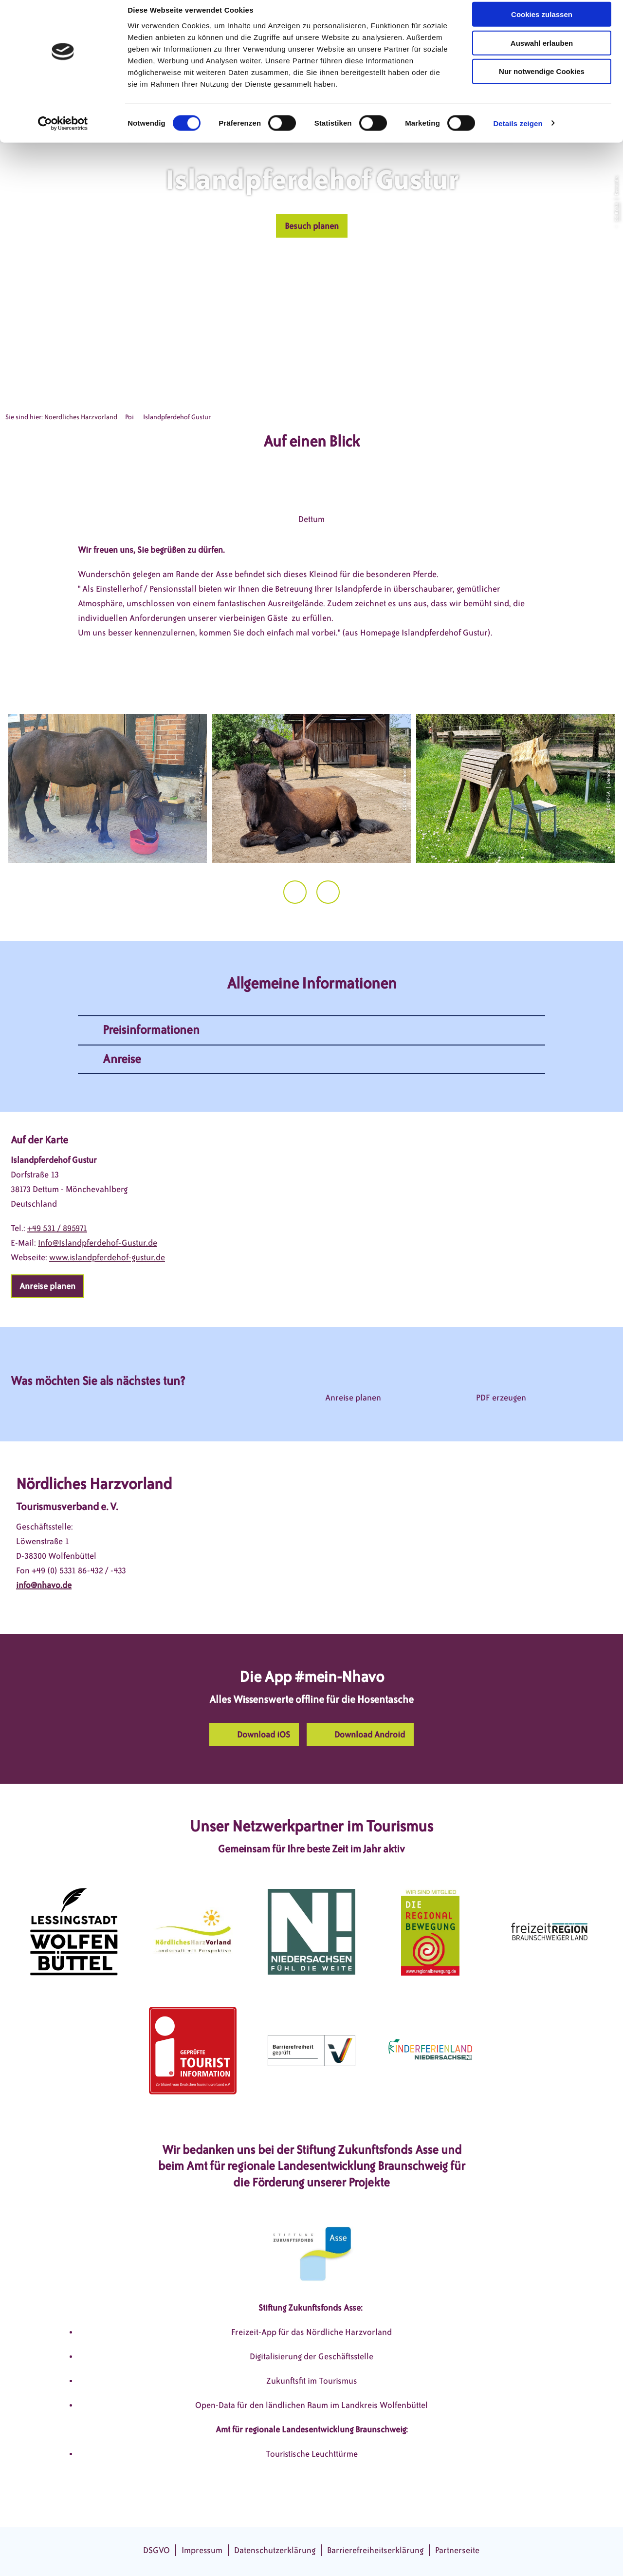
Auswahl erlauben (542, 53)
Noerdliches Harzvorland (80, 417)
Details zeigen (517, 133)
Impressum (202, 2550)
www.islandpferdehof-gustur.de (107, 1257)
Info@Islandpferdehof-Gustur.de (97, 1242)
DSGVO (156, 2550)
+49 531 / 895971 (57, 1228)
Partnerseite (457, 2550)
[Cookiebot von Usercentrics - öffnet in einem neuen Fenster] (63, 133)
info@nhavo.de (44, 1585)
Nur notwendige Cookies (542, 81)
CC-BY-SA (616, 212)
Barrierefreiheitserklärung (375, 2550)
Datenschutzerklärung (274, 2550)
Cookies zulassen (541, 24)
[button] (312, 226)
